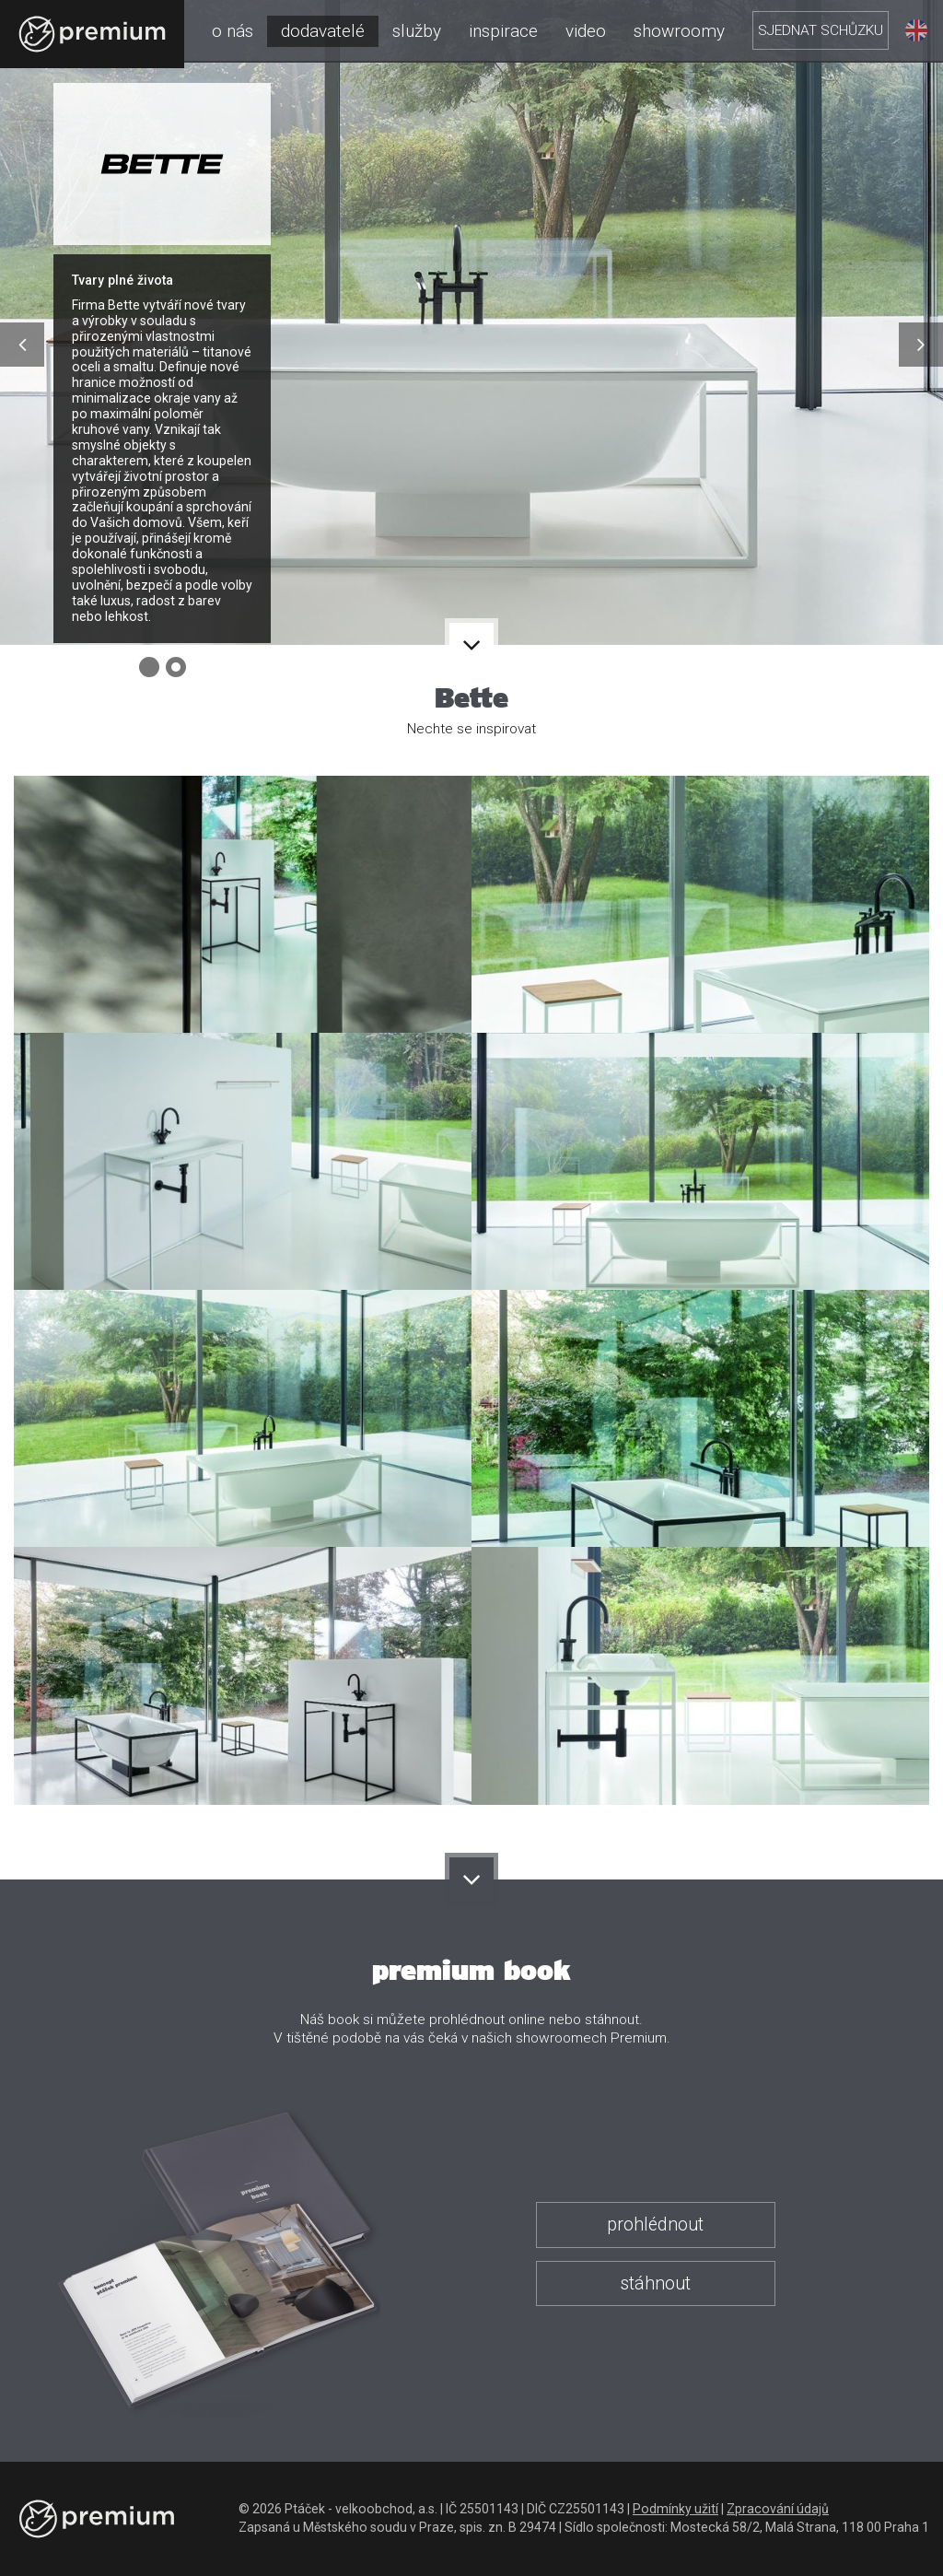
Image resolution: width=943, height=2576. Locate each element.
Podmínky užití (675, 2508)
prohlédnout (655, 2224)
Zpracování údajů (778, 2508)
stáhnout (655, 2283)
